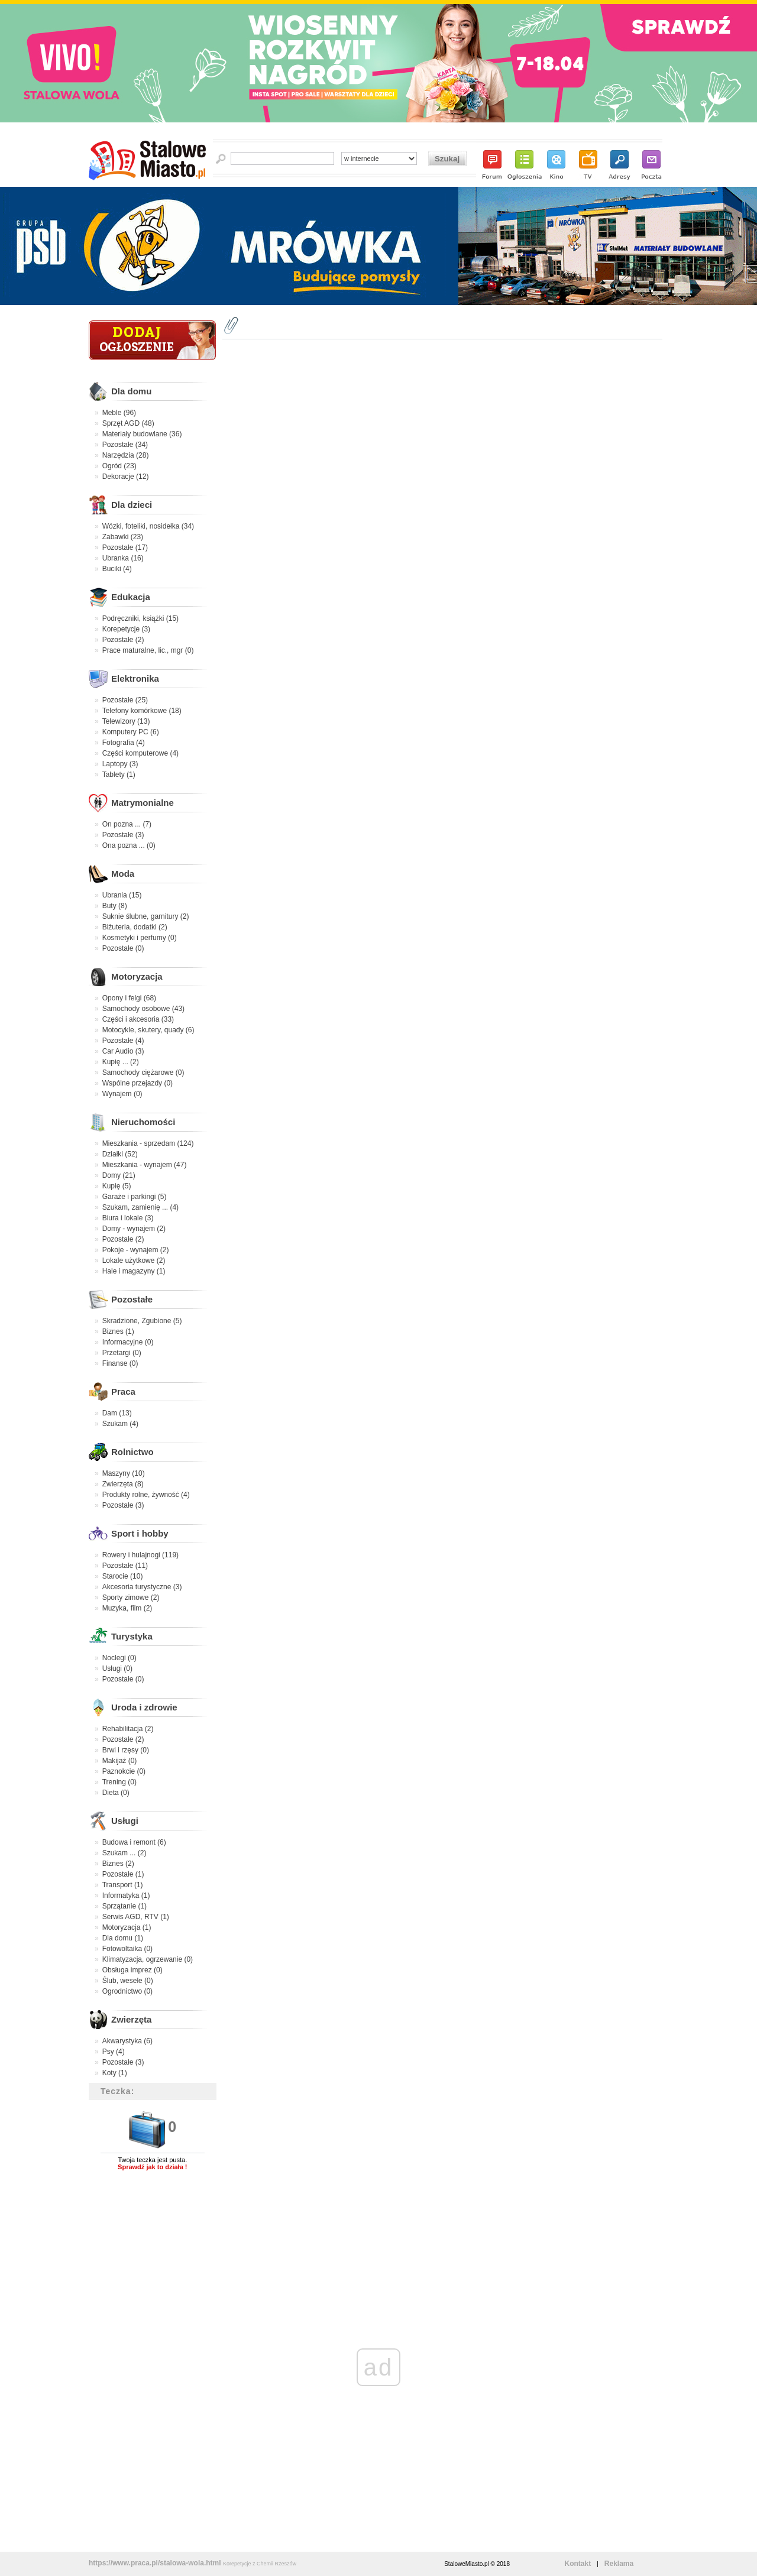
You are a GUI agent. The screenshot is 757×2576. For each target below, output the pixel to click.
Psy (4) (113, 2051)
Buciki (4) (117, 569)
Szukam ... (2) (124, 1853)
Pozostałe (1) (123, 1874)
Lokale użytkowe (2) (134, 1260)
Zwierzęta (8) (123, 1484)
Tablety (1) (118, 774)
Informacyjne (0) (128, 1342)
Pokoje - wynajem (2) (135, 1250)
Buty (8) (114, 906)
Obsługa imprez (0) (132, 1970)
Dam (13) (117, 1413)
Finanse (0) (120, 1363)
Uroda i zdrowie (144, 1707)
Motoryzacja (137, 976)
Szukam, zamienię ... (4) (140, 1207)
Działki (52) (120, 1154)
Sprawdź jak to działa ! (152, 2166)
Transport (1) (122, 1885)
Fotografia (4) (123, 742)
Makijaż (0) (119, 1761)
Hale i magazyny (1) (134, 1271)
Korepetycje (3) (126, 629)
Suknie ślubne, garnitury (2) (145, 916)
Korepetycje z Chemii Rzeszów (259, 2564)
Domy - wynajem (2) (134, 1228)
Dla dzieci (131, 505)
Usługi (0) (117, 1668)
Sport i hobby (140, 1533)
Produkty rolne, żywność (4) (146, 1494)
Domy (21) (118, 1175)
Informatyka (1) (126, 1895)
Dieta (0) (116, 1792)
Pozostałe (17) (125, 547)
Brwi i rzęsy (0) (125, 1750)
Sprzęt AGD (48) (128, 423)
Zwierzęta (131, 2019)
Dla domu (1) (122, 1938)
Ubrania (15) (122, 895)
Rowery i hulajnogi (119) (140, 1555)
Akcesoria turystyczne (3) (142, 1587)
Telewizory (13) (126, 721)
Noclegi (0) (119, 1658)
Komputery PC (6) (130, 732)
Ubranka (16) (123, 558)
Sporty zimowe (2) (131, 1597)
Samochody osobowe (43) (143, 1009)
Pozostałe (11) (125, 1565)
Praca (123, 1391)
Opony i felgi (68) (129, 998)
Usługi (124, 1821)
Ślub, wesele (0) (127, 1980)
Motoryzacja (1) (126, 1927)
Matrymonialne (142, 803)
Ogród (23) (119, 466)
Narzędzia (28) (125, 455)
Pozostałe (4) (123, 1040)
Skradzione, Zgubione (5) (142, 1321)
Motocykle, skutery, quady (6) (148, 1030)
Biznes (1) (118, 1331)
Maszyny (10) (123, 1473)
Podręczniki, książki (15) (140, 618)
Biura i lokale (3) (128, 1218)
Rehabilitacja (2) (128, 1729)
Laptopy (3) (120, 764)
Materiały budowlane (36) (142, 434)
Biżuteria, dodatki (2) (134, 927)
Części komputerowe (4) (140, 753)
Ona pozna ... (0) (129, 845)
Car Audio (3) (123, 1051)
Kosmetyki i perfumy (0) (139, 938)
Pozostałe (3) (123, 835)
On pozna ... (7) (126, 824)
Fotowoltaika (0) (127, 1949)
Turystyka (132, 1636)
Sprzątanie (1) (124, 1906)
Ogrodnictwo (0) (127, 1991)
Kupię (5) (116, 1186)
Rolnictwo (132, 1452)
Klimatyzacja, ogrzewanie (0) (147, 1959)
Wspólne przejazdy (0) (137, 1083)
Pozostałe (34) (125, 444)
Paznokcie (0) (123, 1771)
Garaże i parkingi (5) (134, 1197)
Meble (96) (119, 413)
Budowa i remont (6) (134, 1842)
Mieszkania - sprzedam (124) (148, 1143)
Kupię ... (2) (120, 1062)
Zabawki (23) (122, 537)
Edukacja (130, 597)
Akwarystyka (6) (127, 2041)
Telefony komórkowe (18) (142, 711)
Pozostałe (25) (125, 700)
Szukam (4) (120, 1424)
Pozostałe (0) (123, 948)
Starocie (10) (122, 1576)
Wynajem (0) (122, 1094)
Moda (122, 874)
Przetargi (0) (121, 1353)
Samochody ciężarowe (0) (143, 1072)
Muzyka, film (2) (127, 1608)
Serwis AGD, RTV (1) (135, 1917)
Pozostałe (132, 1299)
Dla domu (131, 391)
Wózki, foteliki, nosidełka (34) (148, 526)
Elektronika (135, 678)
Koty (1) (114, 2073)
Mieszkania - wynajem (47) (144, 1165)
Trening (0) (119, 1782)
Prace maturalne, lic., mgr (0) (148, 650)
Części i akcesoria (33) (138, 1019)
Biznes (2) (118, 1863)
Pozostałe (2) (123, 640)
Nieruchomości (143, 1122)
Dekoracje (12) (125, 476)
